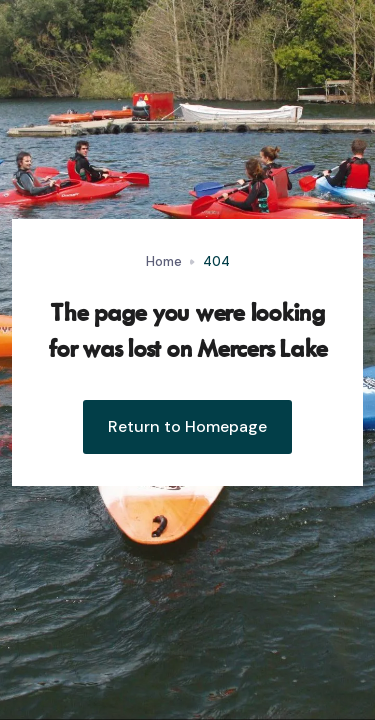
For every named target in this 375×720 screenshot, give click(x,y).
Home (164, 261)
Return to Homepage (187, 426)
